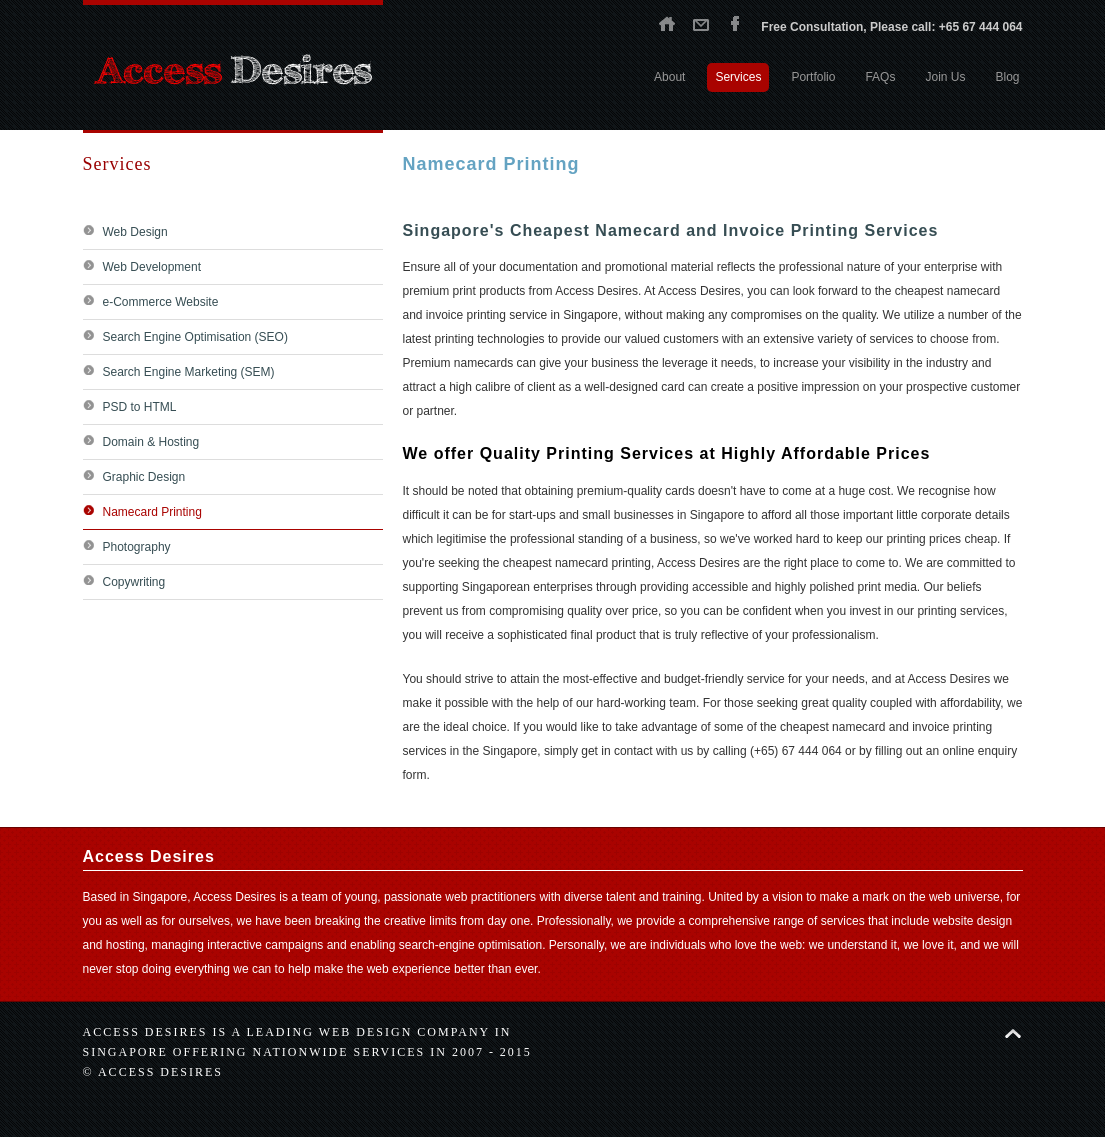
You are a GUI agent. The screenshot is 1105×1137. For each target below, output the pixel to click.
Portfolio (813, 77)
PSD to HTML (140, 407)
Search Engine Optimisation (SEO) (195, 337)
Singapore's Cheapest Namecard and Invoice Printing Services (671, 230)
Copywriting (134, 582)
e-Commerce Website (161, 302)
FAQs (880, 77)
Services (738, 77)
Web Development (152, 267)
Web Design (135, 232)
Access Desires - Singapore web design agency (233, 70)
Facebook (735, 23)
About (669, 77)
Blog (1007, 77)
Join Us (945, 77)
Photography (137, 547)
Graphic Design (144, 477)
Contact (701, 23)
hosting (125, 945)
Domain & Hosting (151, 442)
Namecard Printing (152, 512)
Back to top (1013, 1033)
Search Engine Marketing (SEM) (189, 372)
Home (667, 23)
